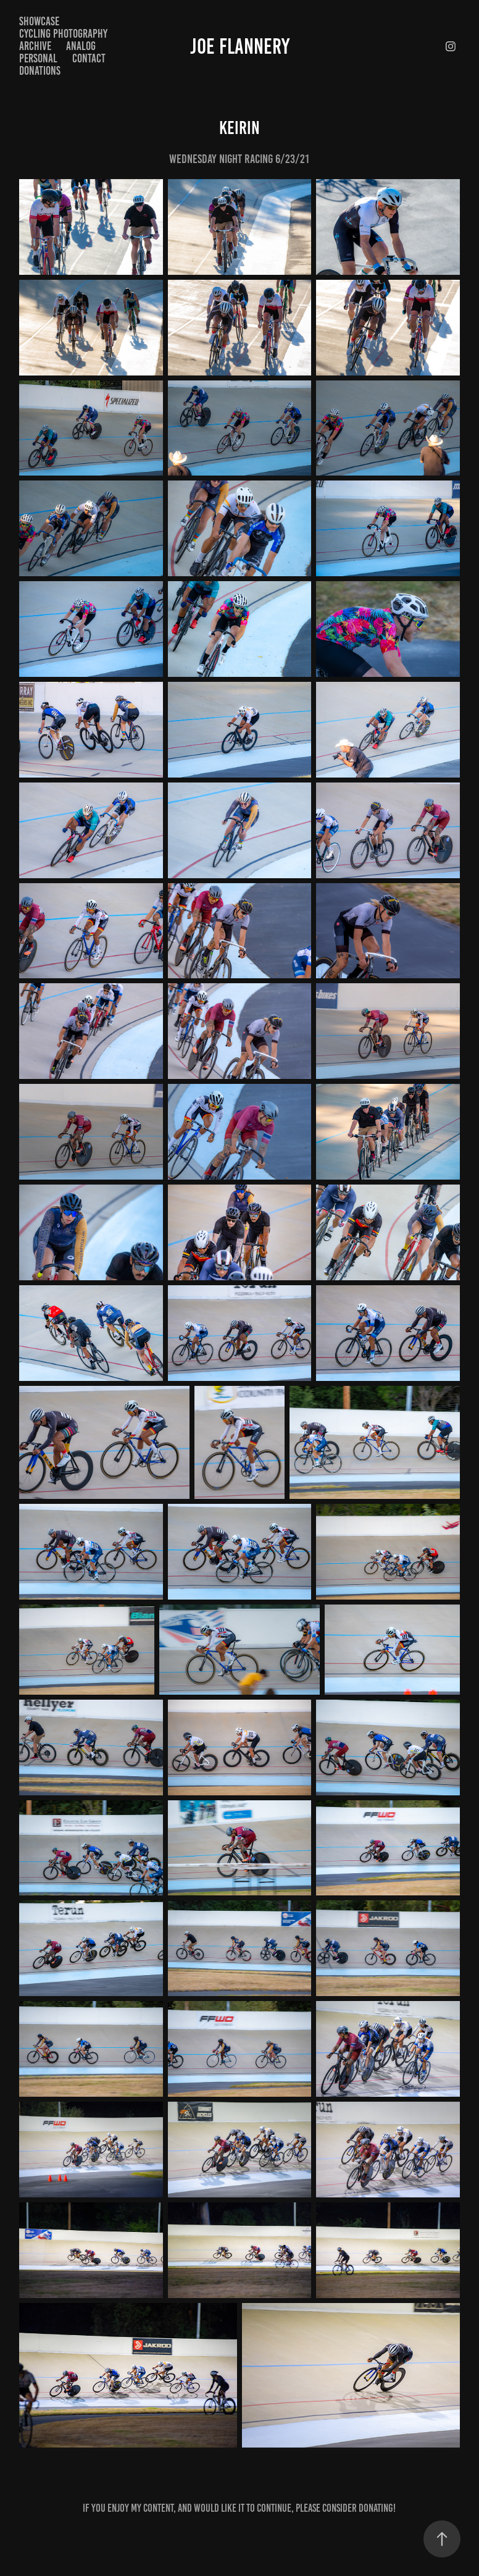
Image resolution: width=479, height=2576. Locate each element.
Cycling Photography (63, 33)
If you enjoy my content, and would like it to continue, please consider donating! (239, 2508)
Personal (38, 58)
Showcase (39, 21)
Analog (81, 46)
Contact (89, 58)
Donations (39, 70)
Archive (35, 46)
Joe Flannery (239, 46)
